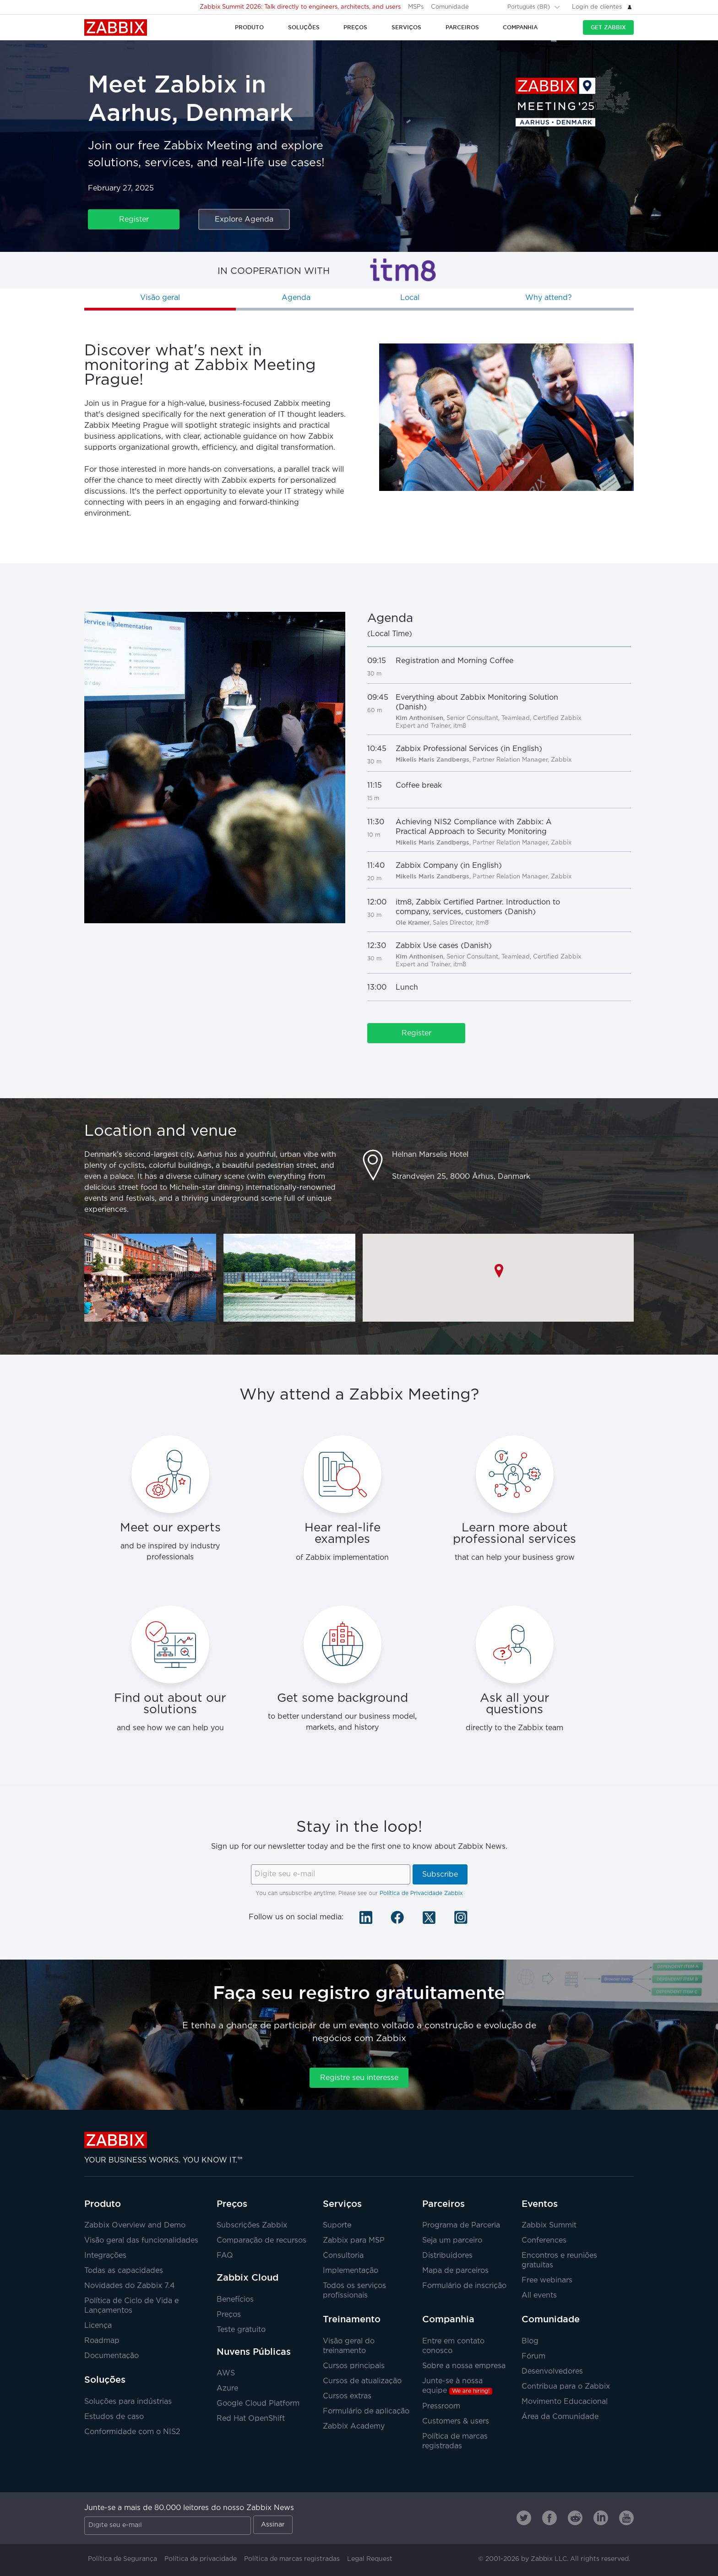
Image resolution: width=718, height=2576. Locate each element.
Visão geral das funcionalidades (141, 2240)
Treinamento (352, 2319)
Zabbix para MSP (354, 2240)
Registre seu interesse (359, 2078)
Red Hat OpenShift (251, 2418)
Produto (102, 2204)
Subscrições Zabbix (252, 2225)
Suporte (337, 2225)
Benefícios (235, 2299)
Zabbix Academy (354, 2426)
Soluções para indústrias (128, 2401)
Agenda (296, 297)
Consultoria (343, 2255)
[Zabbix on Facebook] (549, 2518)
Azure (227, 2388)
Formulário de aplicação (366, 2411)
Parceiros (443, 2204)
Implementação (350, 2270)
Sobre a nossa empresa (464, 2366)
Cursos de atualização (362, 2381)
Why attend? (548, 297)
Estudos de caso (114, 2416)
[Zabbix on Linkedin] (600, 2518)
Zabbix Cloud (247, 2277)
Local (409, 297)
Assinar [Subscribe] (273, 2524)
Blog (530, 2341)
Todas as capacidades (123, 2270)
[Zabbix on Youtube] (626, 2518)
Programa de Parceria (461, 2225)
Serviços (342, 2204)
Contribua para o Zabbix (566, 2386)
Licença (98, 2325)
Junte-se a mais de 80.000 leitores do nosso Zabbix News (189, 2508)
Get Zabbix (608, 27)
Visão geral (160, 297)
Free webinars (547, 2280)
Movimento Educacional (565, 2401)
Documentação (111, 2356)
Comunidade (450, 7)
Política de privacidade (200, 2559)
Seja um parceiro (452, 2240)
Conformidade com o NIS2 (132, 2432)
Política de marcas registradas (292, 2559)
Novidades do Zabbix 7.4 (129, 2285)
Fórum (533, 2356)
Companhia (448, 2319)
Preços (232, 2204)
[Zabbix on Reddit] (575, 2518)
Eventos (540, 2204)
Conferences (544, 2240)
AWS (226, 2373)
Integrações (105, 2255)
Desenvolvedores (552, 2371)
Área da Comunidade (560, 2416)
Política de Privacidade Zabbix (421, 1893)
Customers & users (455, 2421)
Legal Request (369, 2559)
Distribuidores (447, 2255)
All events (539, 2295)
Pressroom (441, 2406)
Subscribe (440, 1874)
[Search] (494, 7)
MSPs (416, 7)
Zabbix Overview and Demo (134, 2225)
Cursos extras (347, 2396)
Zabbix (115, 27)
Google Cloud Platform (258, 2403)
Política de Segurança (122, 2559)
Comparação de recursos (261, 2240)
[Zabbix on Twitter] (524, 2518)
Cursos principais (354, 2366)
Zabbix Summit (549, 2225)
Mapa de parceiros (455, 2270)
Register (134, 219)
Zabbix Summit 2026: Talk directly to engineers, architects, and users (300, 7)
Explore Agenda (244, 219)
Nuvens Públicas (254, 2352)
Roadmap (102, 2340)
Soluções (104, 2379)
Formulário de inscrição (464, 2285)
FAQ (225, 2255)
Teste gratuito (241, 2329)
